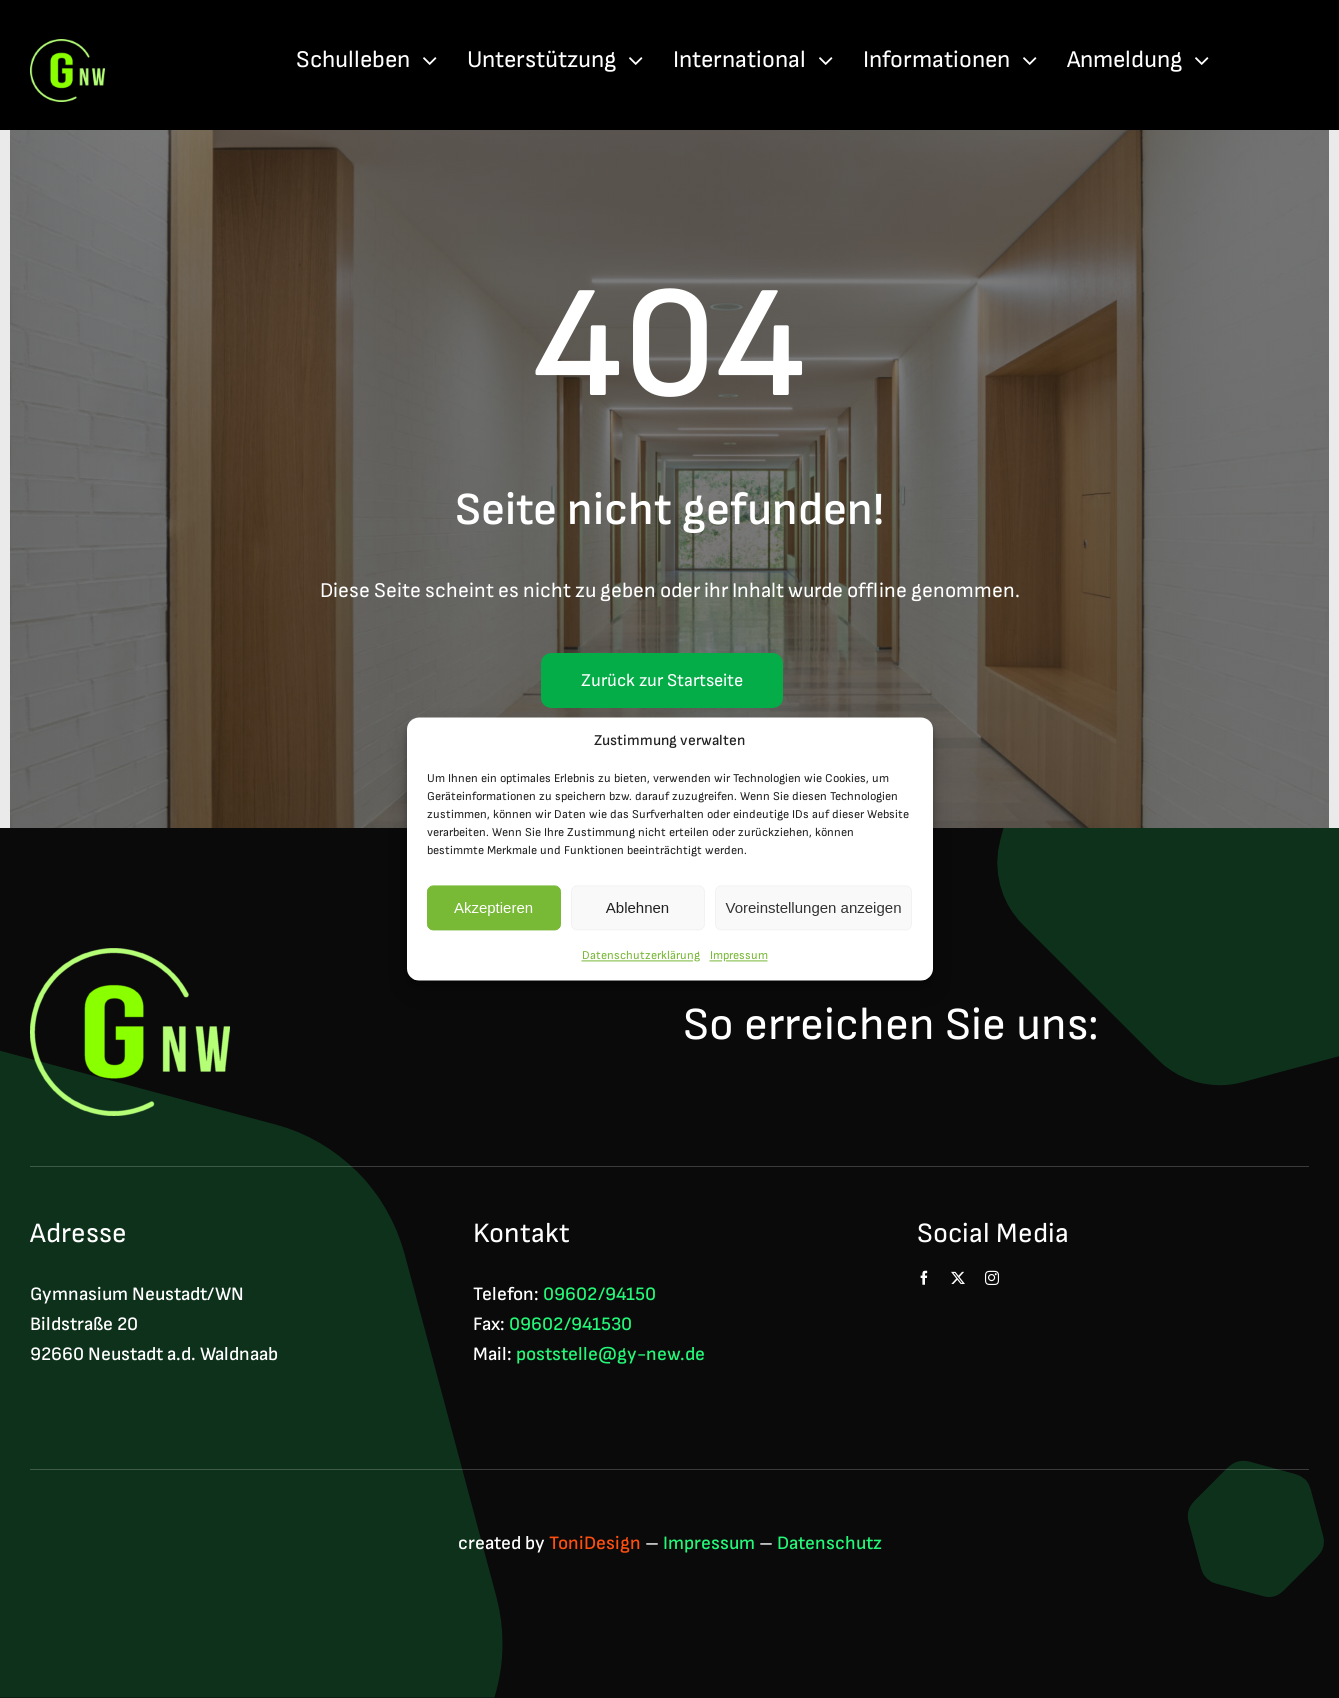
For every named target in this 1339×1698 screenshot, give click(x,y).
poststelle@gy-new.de (610, 1354)
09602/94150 (599, 1294)
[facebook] (924, 1278)
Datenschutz (829, 1543)
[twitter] (958, 1278)
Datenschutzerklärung (641, 955)
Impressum (739, 955)
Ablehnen (637, 907)
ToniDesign (595, 1543)
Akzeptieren (493, 907)
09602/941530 (570, 1324)
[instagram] (992, 1278)
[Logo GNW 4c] (67, 49)
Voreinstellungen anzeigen (814, 907)
